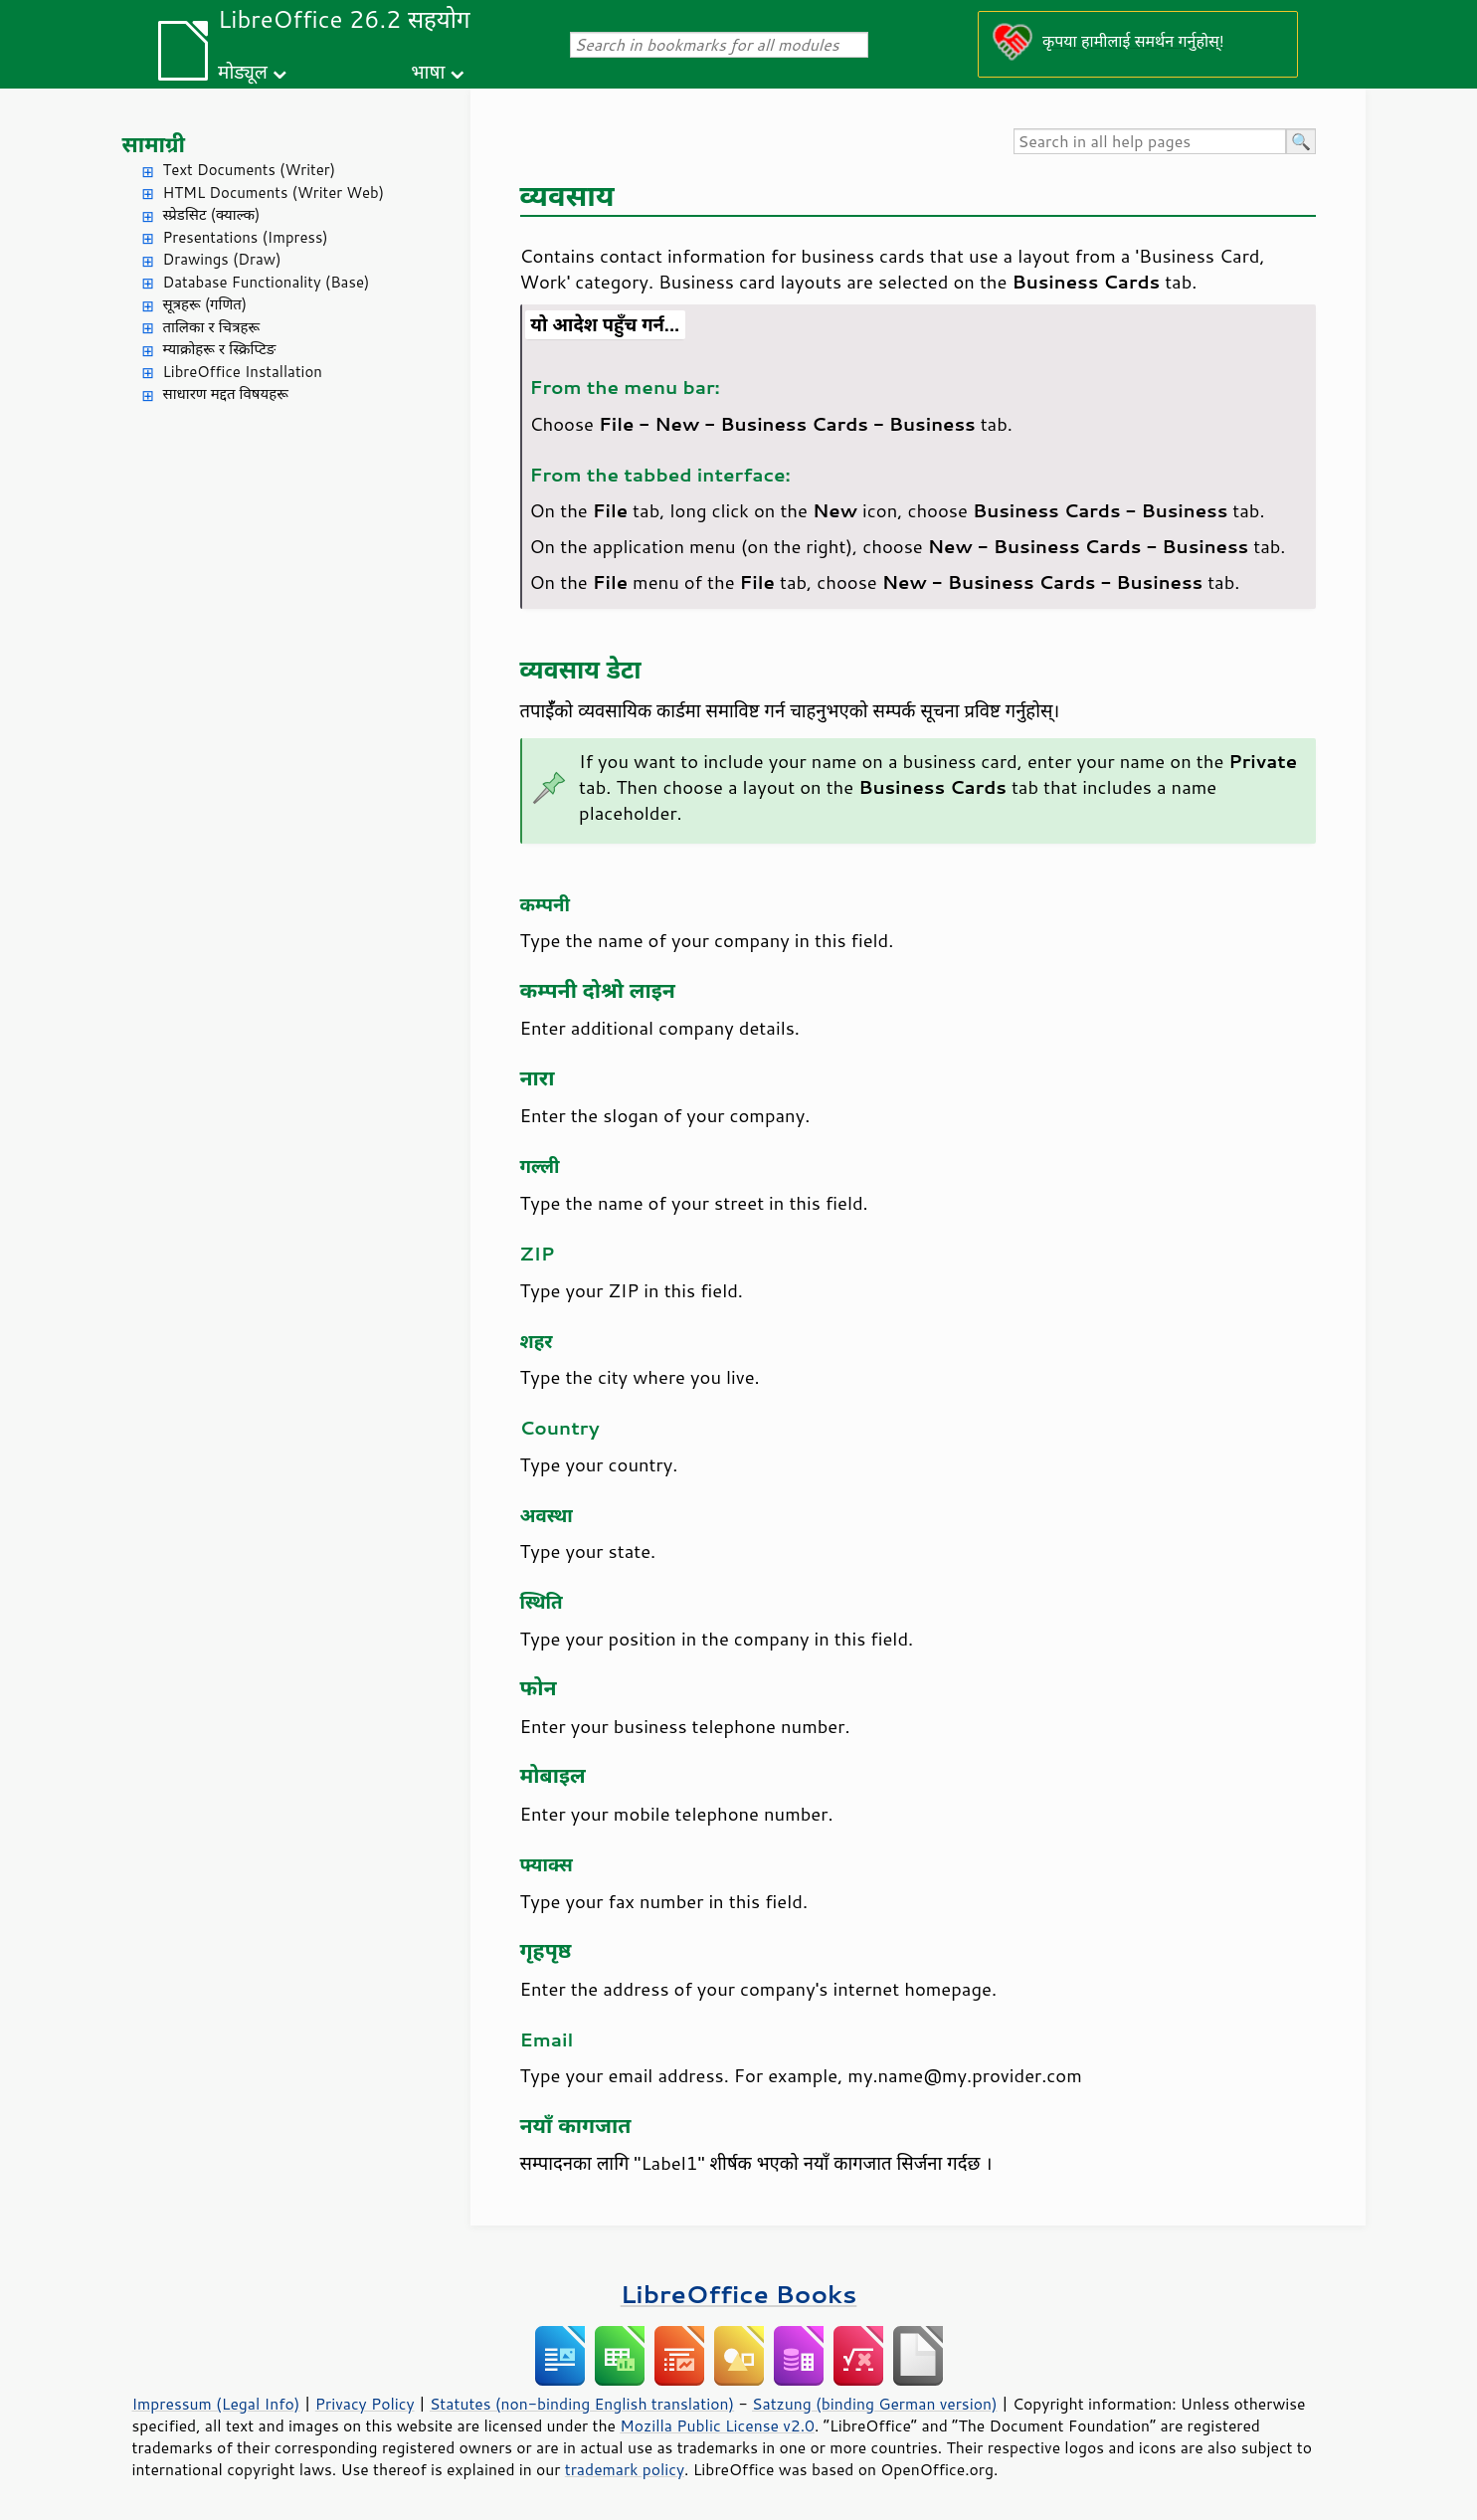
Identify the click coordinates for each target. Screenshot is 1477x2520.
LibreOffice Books (739, 2293)
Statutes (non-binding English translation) (582, 2404)
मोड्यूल (243, 71)
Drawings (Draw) (222, 259)
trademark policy (624, 2469)
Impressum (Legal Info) (216, 2404)
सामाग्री (154, 143)
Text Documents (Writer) (249, 169)
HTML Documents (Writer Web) (274, 192)
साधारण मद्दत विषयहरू (225, 393)
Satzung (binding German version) (875, 2404)
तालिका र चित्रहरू (212, 326)
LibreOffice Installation (242, 371)
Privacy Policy (365, 2404)
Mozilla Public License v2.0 (717, 2425)
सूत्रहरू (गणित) (205, 303)
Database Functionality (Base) (266, 282)
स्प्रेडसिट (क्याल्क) (212, 214)
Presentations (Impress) (245, 237)
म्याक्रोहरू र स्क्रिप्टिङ (220, 348)
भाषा (428, 71)
